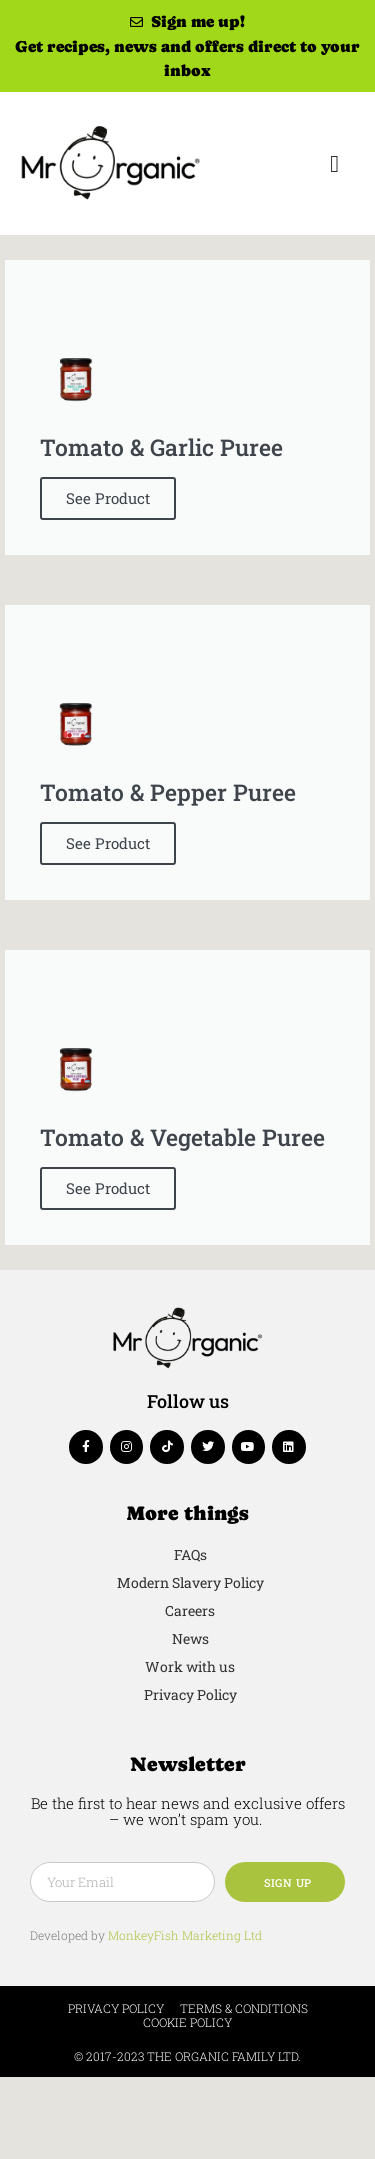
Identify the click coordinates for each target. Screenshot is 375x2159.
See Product (108, 498)
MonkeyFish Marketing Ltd (185, 1935)
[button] (334, 164)
